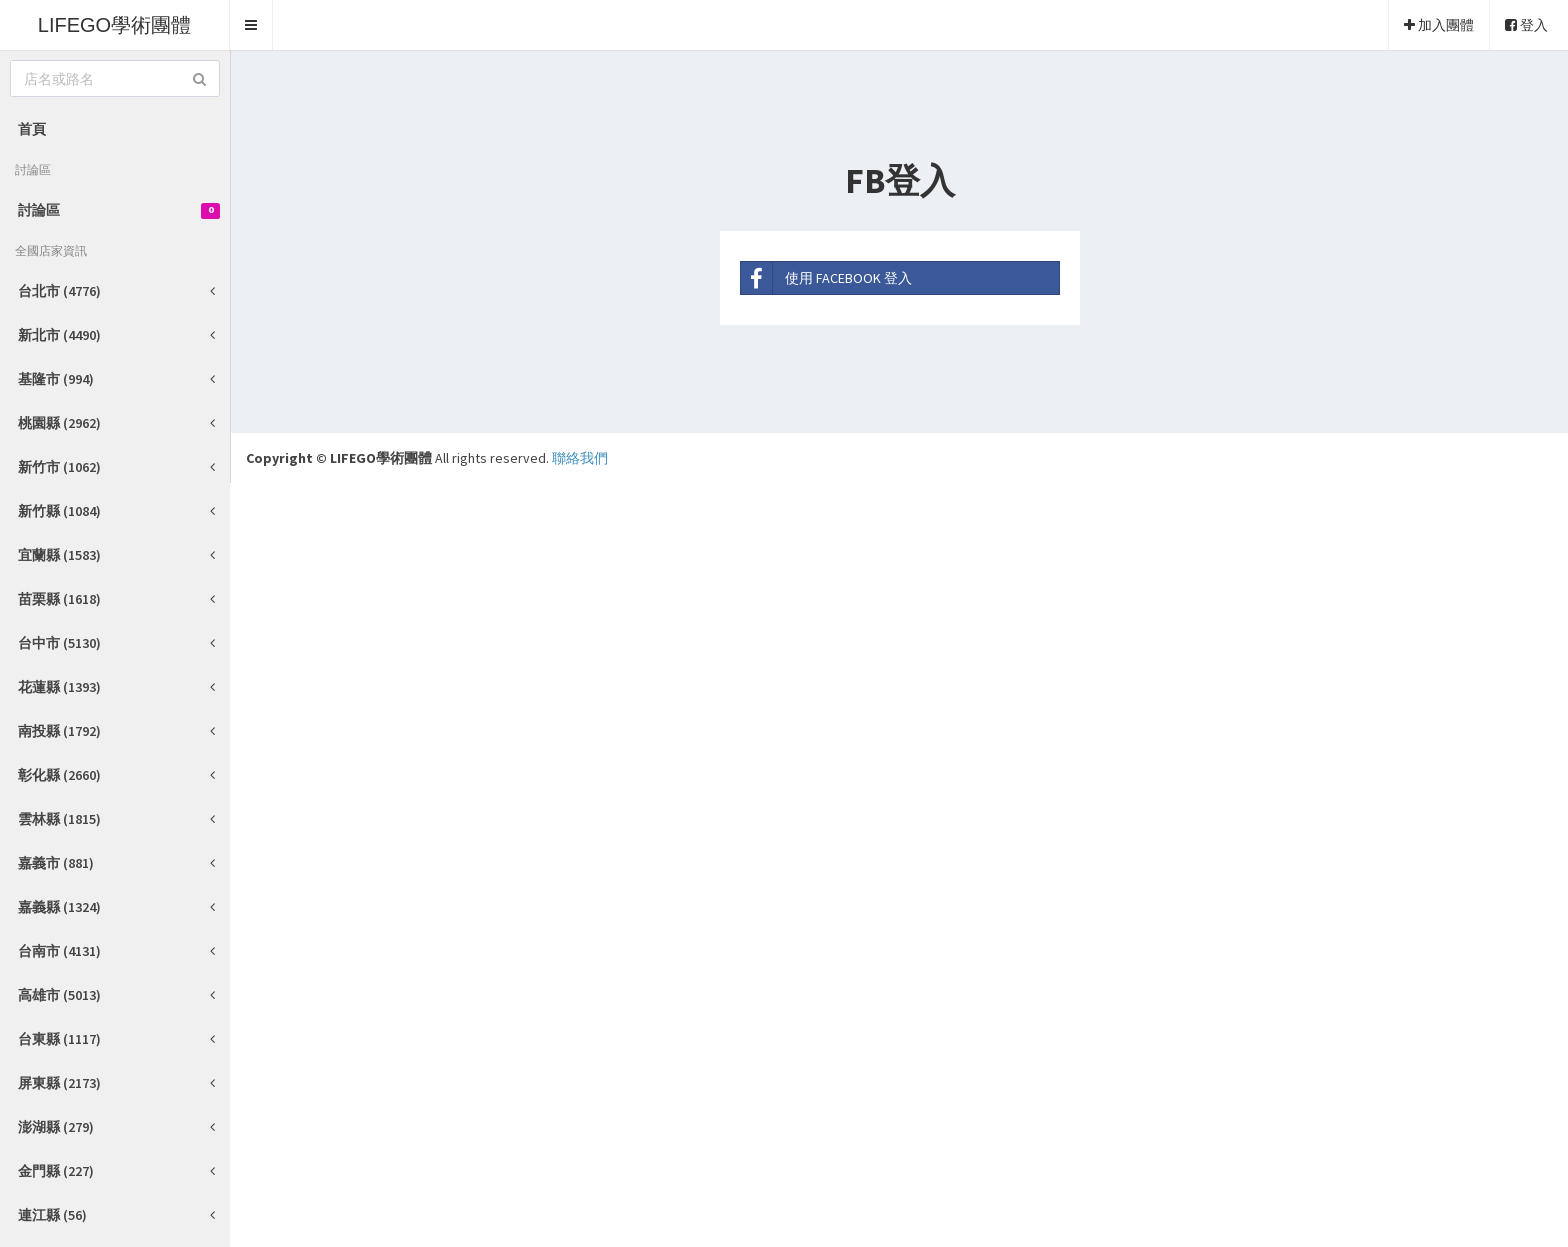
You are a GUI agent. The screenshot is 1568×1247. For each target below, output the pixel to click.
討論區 (119, 210)
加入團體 (1439, 25)
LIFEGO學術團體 (114, 25)
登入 (1526, 25)
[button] (251, 25)
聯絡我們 (580, 458)
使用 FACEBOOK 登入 (826, 278)
